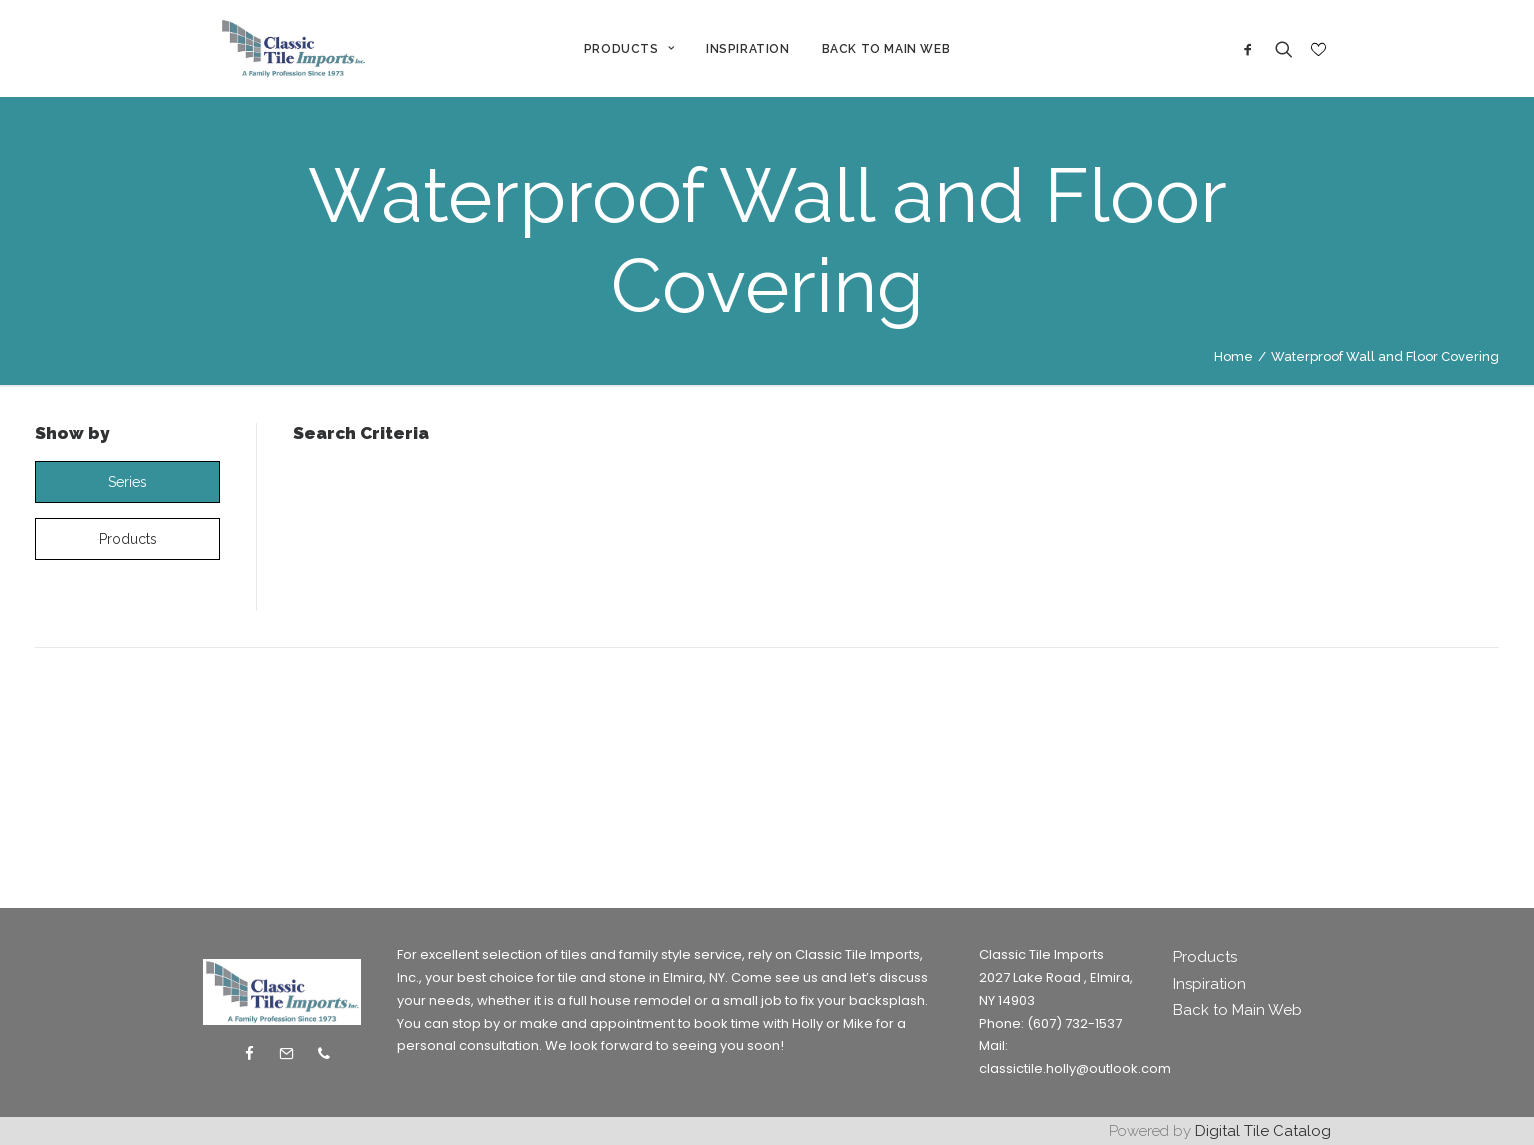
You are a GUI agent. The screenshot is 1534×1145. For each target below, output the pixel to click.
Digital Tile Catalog (1263, 1131)
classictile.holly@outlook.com (1075, 1068)
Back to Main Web (1237, 1010)
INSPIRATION (751, 53)
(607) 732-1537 (1074, 1023)
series (127, 491)
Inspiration (1209, 984)
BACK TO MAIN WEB (888, 53)
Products (1205, 957)
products (128, 548)
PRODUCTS (632, 53)
